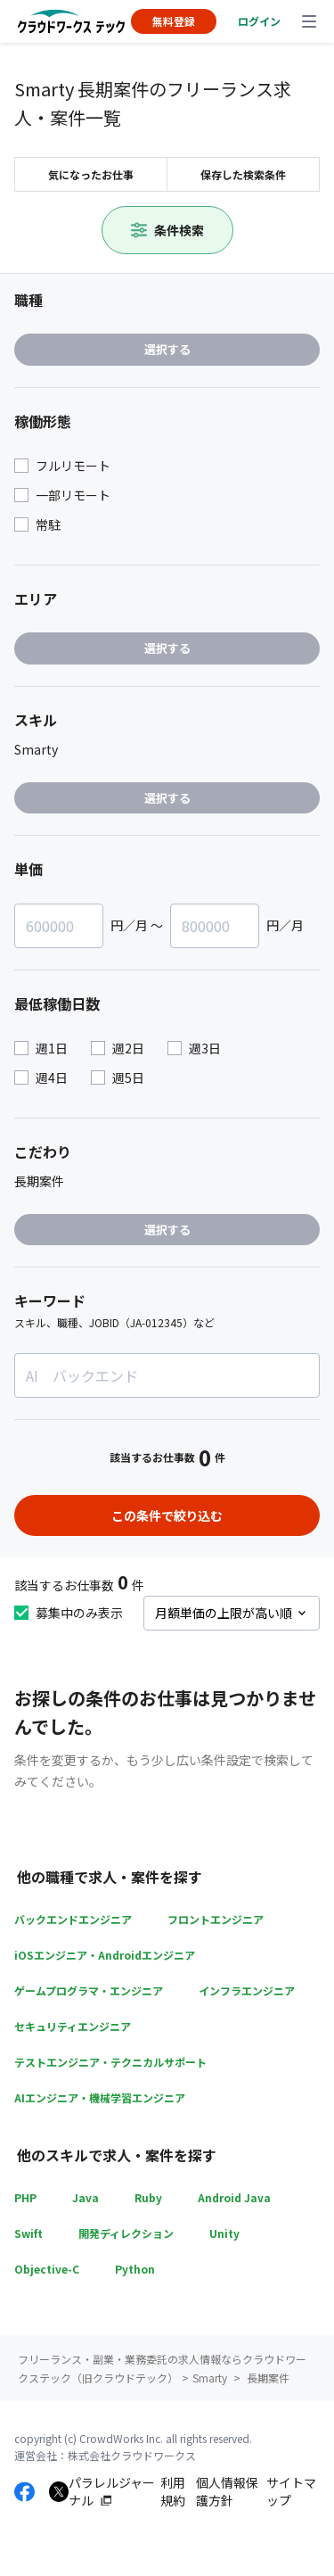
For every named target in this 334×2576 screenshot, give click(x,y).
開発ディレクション (126, 2233)
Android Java (234, 2197)
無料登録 (173, 21)
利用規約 (172, 2491)
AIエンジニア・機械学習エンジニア (99, 2097)
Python (135, 2268)
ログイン (259, 21)
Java (85, 2197)
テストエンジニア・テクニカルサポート (110, 2061)
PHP (25, 2197)
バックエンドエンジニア (73, 1919)
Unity (224, 2233)
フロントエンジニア (215, 1919)
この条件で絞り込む (167, 1515)
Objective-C (46, 2268)
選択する (167, 349)
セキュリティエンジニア (72, 2026)
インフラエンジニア (247, 1990)
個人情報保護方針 (227, 2491)
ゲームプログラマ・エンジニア (88, 1990)
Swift (28, 2233)
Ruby (148, 2197)
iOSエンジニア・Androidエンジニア (104, 1954)
